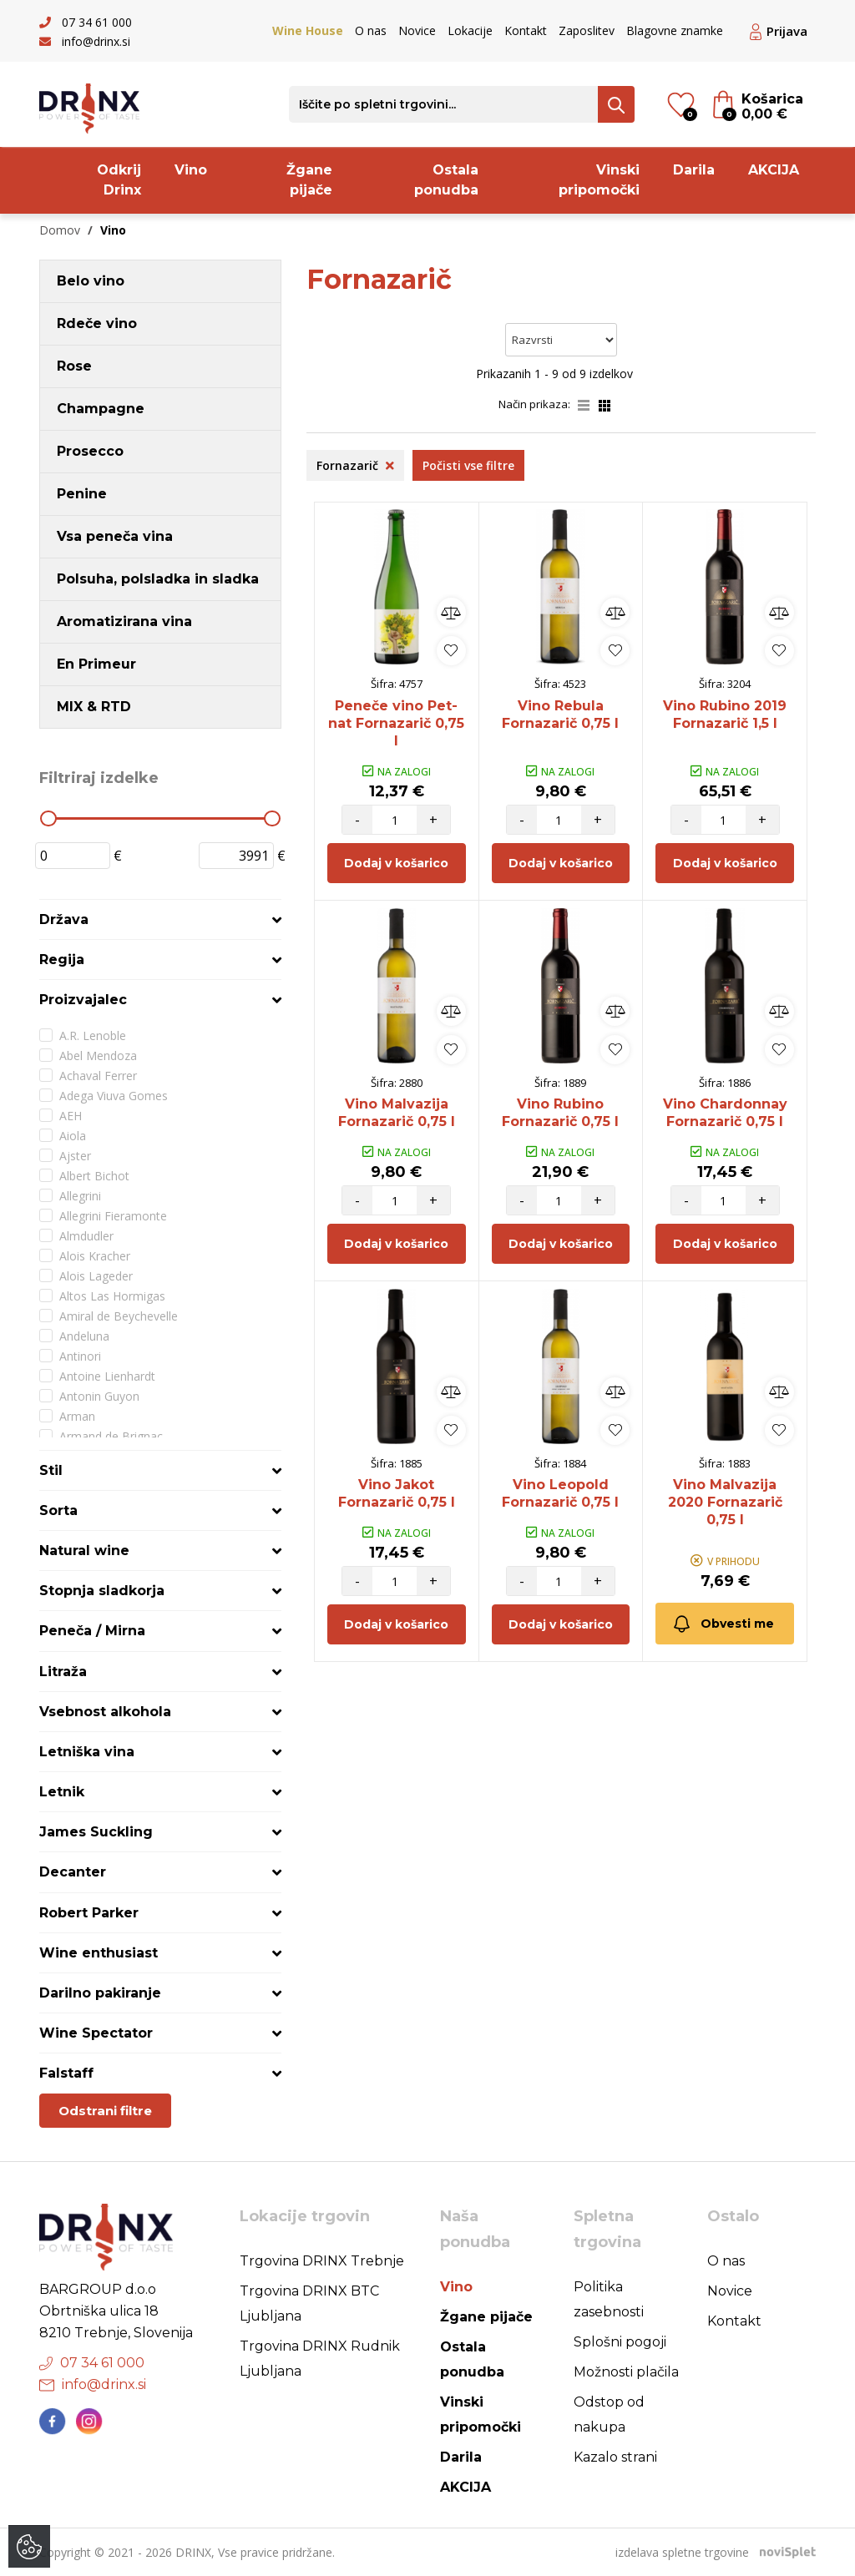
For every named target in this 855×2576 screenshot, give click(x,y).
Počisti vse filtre (468, 465)
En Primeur (96, 664)
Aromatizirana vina (124, 621)
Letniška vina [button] (86, 1752)
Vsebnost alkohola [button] (105, 1712)
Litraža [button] (63, 1671)
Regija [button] (61, 959)
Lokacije (470, 30)
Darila (694, 170)
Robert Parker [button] (89, 1913)
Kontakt (525, 30)
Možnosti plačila (626, 2372)
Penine (82, 494)
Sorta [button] (58, 1510)
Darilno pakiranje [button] (100, 1993)
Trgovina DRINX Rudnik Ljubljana (320, 2358)
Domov (59, 230)
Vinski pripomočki (599, 180)
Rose (74, 366)
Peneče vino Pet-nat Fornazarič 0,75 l (396, 723)
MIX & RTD (94, 707)
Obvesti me (722, 1624)
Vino (191, 170)
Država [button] (64, 919)
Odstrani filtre (105, 2111)
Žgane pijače (309, 180)
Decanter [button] (72, 1872)
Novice (417, 30)
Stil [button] (51, 1470)
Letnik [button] (61, 1792)
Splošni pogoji (620, 2342)
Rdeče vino (97, 323)
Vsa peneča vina (115, 536)
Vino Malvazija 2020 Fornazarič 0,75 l (725, 1502)
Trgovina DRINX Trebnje (322, 2261)
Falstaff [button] (66, 2073)
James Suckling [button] (96, 1832)
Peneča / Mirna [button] (92, 1631)
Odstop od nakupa (609, 2414)
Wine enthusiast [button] (98, 1953)
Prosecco (90, 451)
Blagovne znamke (674, 30)
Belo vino (90, 281)
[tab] (160, 919)
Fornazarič (355, 465)
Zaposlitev (587, 30)
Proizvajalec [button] (83, 1000)
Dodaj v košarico (396, 863)
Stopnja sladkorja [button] (101, 1591)
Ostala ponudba (446, 180)
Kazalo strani (615, 2457)
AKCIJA (773, 170)
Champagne (100, 409)
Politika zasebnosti (609, 2299)
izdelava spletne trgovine (682, 2552)
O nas (371, 30)
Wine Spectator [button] (96, 2033)
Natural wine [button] (84, 1550)
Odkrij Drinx (119, 180)
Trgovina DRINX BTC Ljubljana (309, 2303)
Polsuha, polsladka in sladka (158, 579)
